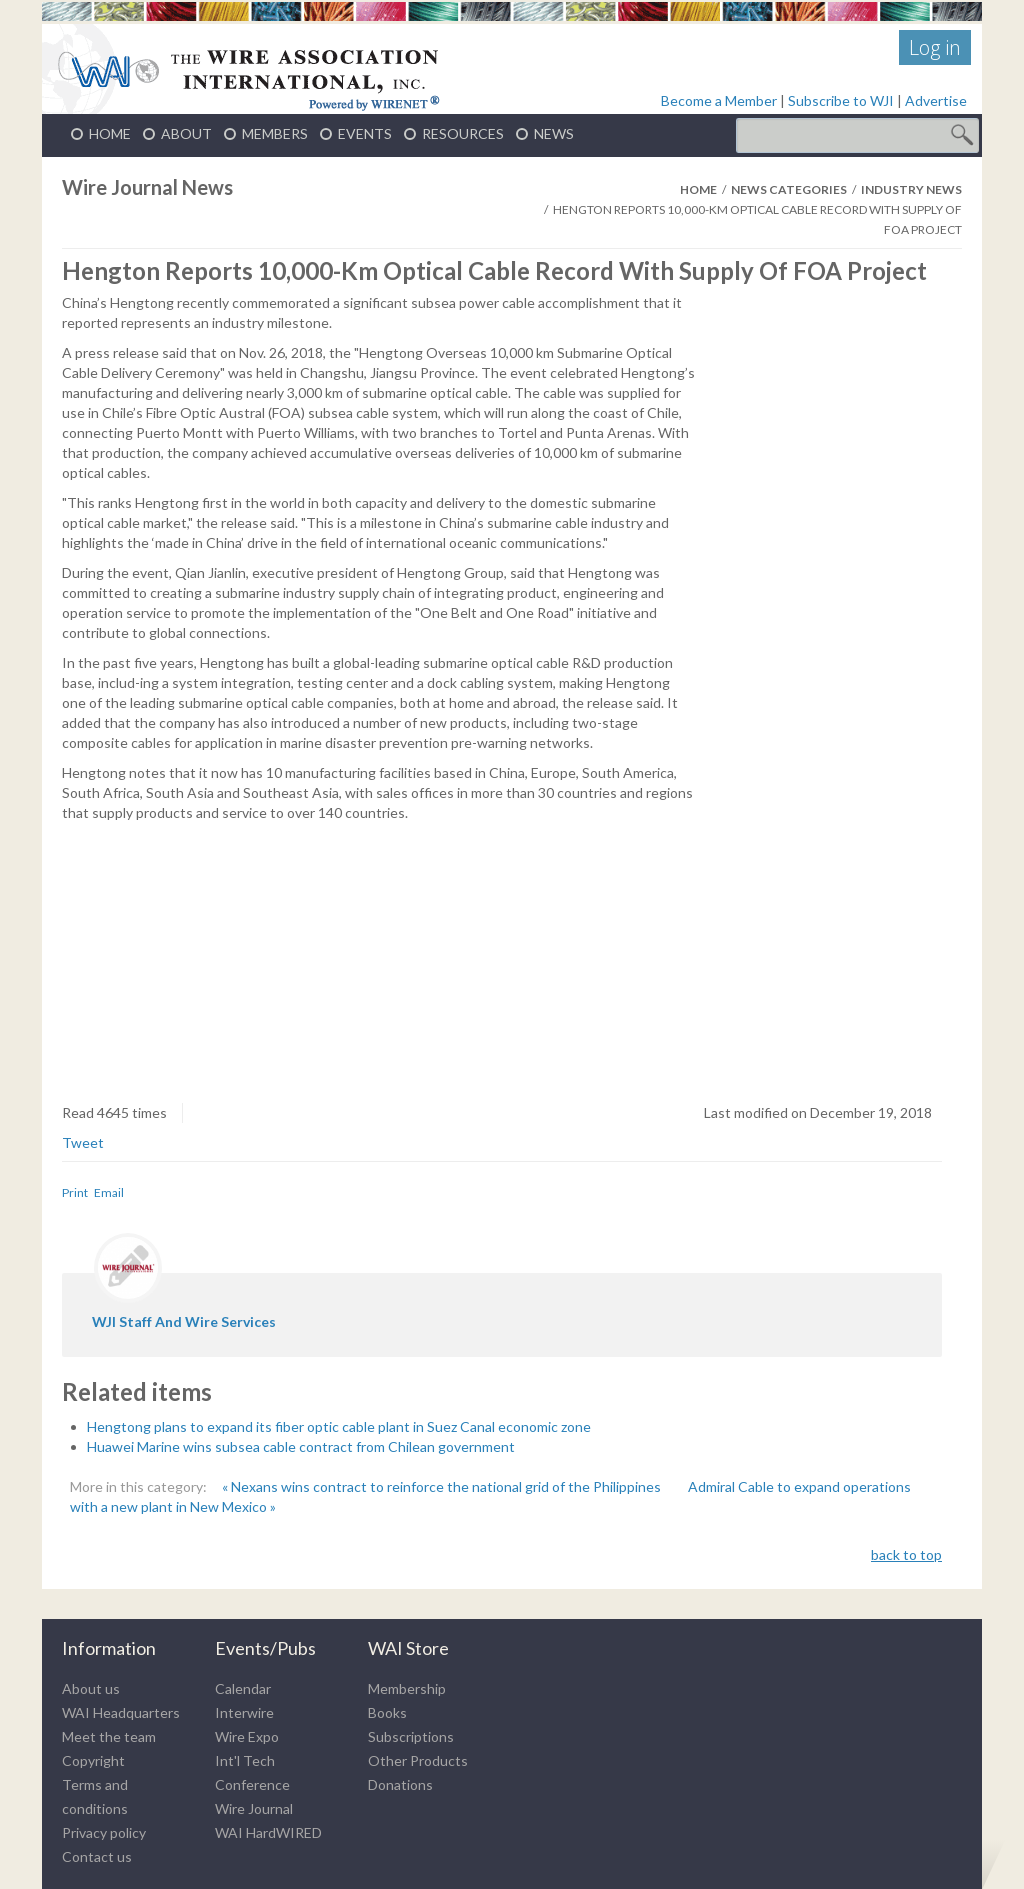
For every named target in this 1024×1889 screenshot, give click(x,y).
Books (387, 1712)
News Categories (789, 189)
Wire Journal (254, 1808)
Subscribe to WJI (841, 100)
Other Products (418, 1760)
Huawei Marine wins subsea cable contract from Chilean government (301, 1446)
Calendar (243, 1688)
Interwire (244, 1712)
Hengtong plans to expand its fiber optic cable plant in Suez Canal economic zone (339, 1426)
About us (91, 1688)
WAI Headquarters (121, 1712)
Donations (400, 1784)
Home (698, 189)
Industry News (911, 189)
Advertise (936, 100)
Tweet (83, 1142)
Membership (407, 1688)
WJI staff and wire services (184, 1321)
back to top (906, 1554)
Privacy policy (104, 1832)
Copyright (93, 1760)
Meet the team (109, 1736)
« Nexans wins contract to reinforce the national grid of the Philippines (443, 1486)
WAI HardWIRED (268, 1832)
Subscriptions (411, 1736)
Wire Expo (247, 1736)
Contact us (97, 1856)
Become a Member (719, 100)
